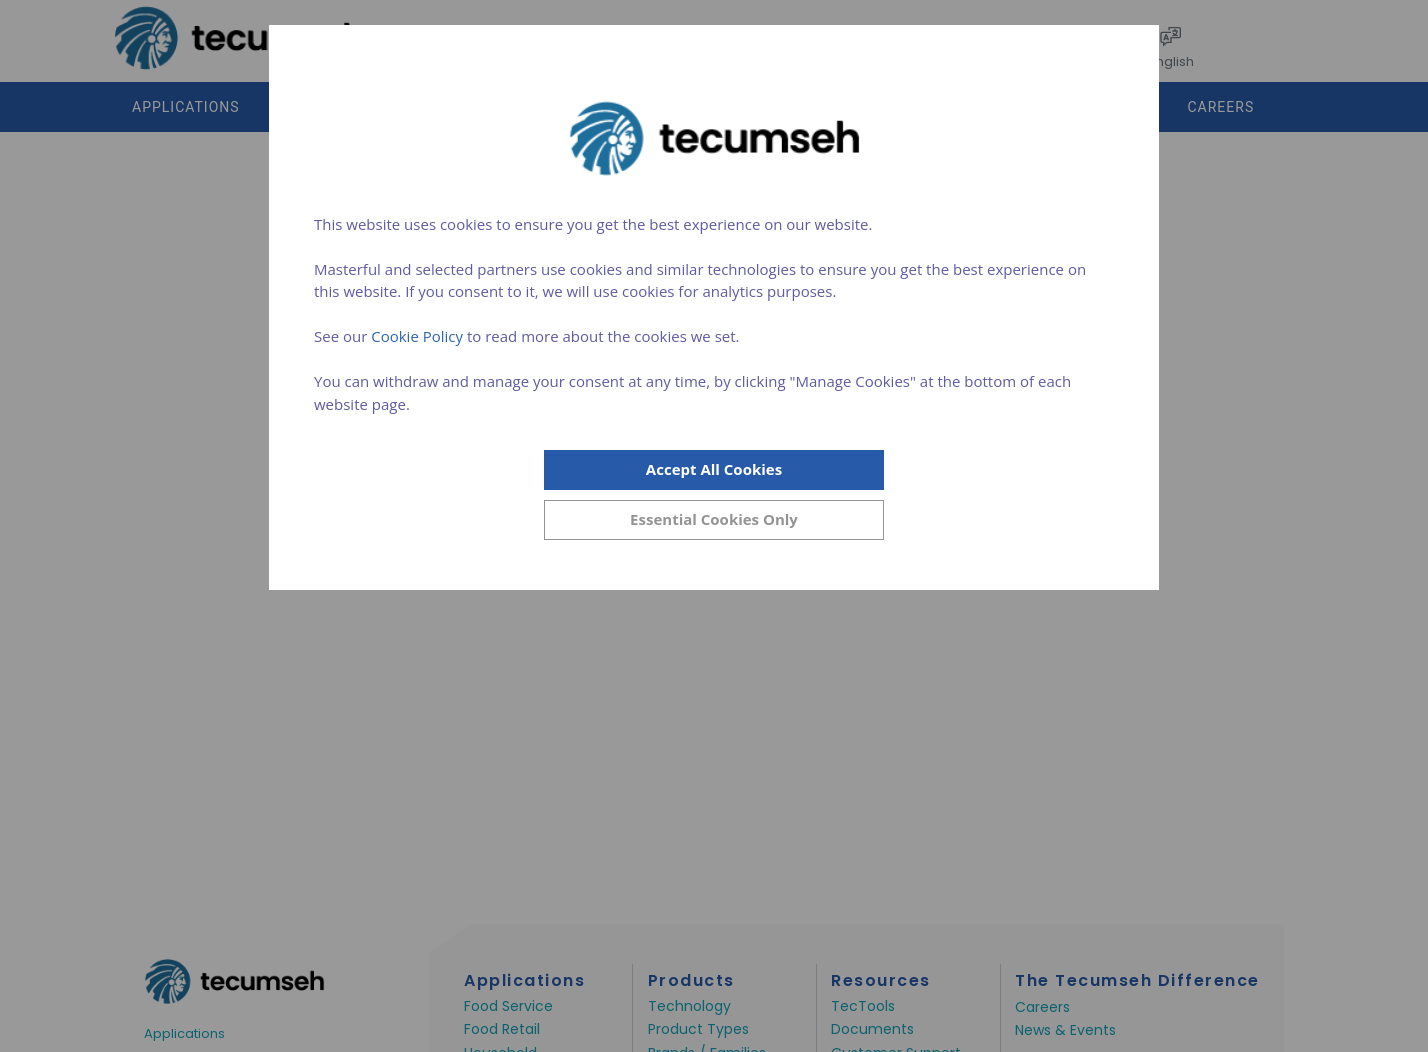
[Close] (714, 520)
